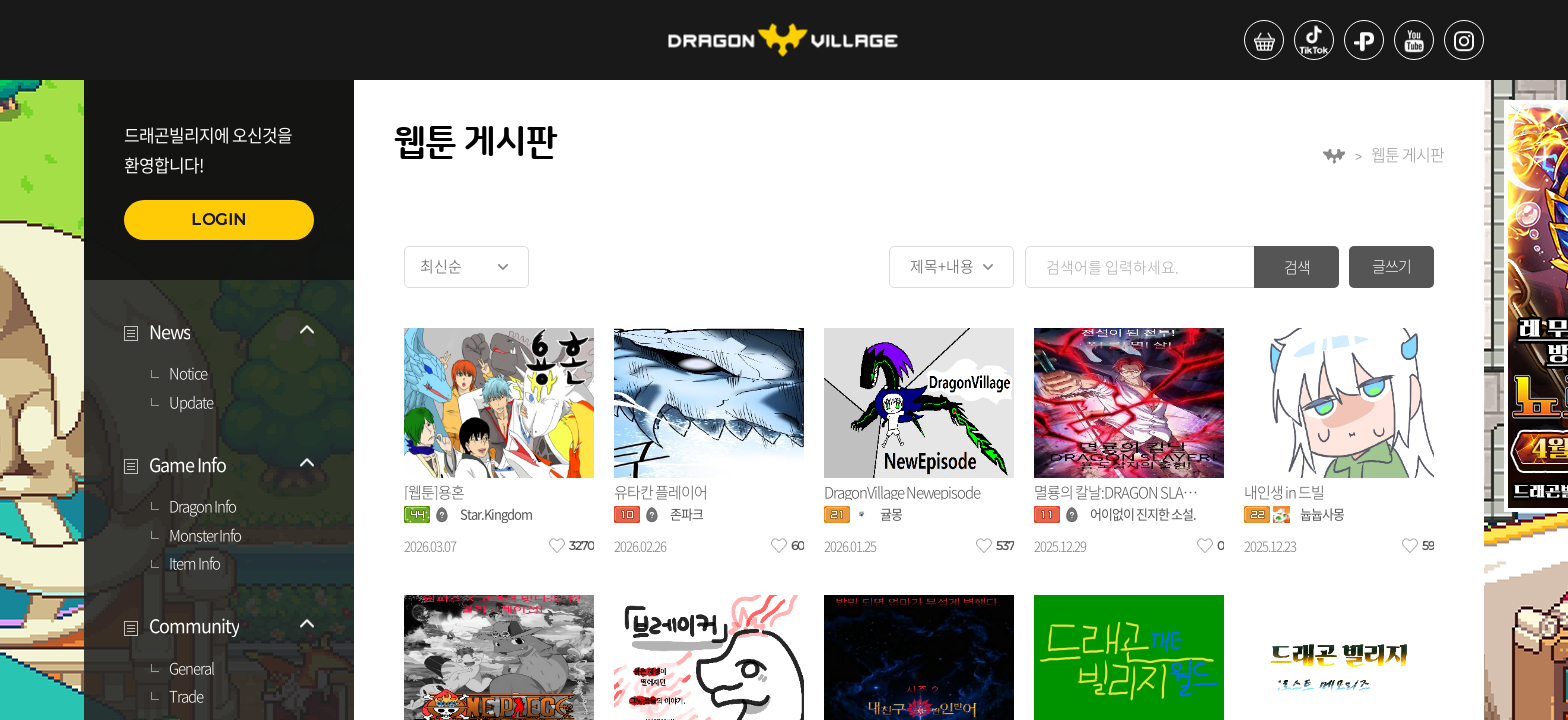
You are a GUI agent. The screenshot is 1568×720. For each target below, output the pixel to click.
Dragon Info (202, 507)
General (191, 669)
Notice (188, 374)
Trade (186, 697)
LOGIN (219, 219)
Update (191, 403)
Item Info (194, 564)
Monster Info (205, 536)
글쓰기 (1391, 266)
